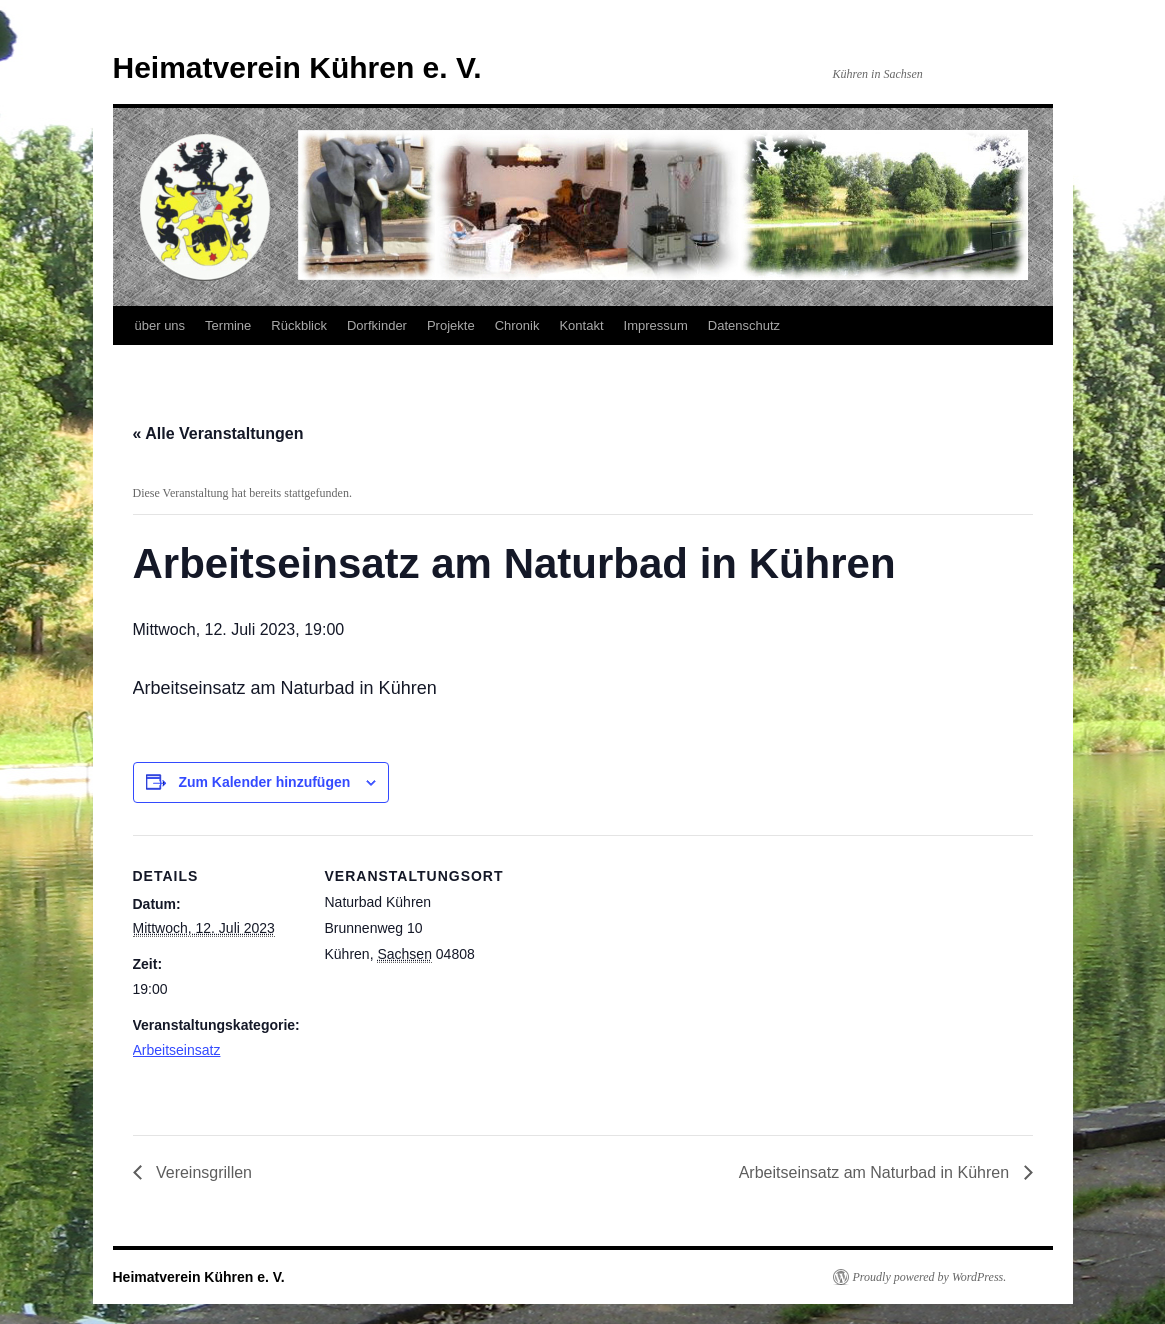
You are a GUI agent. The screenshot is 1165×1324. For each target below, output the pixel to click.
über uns (160, 325)
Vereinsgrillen (202, 1172)
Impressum (656, 325)
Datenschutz (744, 325)
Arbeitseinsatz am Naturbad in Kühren (876, 1172)
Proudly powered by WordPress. (930, 1277)
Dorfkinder (377, 325)
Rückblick (299, 325)
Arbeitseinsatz (177, 1050)
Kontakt (581, 325)
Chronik (517, 325)
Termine (228, 325)
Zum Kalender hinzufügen (264, 782)
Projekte (451, 325)
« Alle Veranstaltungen (218, 433)
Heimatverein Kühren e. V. (297, 67)
